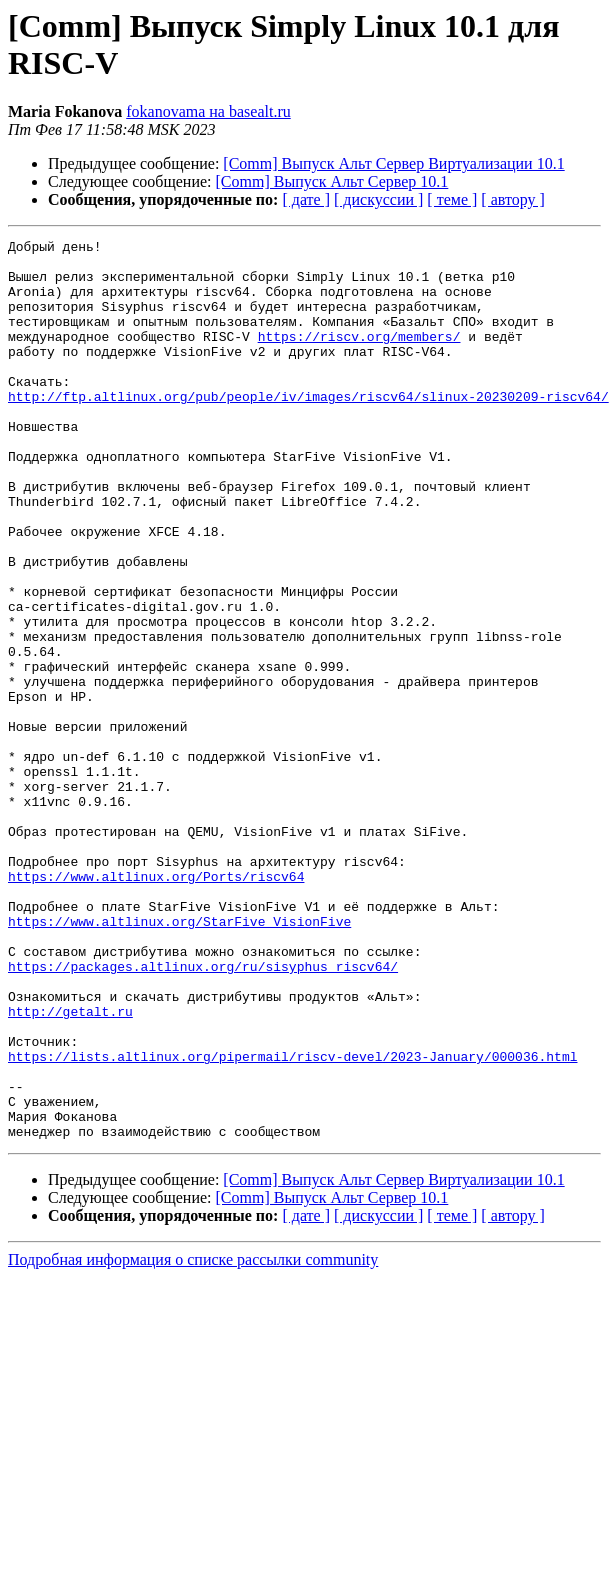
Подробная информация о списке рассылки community (193, 1439)
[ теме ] (452, 199)
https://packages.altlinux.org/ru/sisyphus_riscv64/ (203, 1113)
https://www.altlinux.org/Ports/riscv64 (156, 1005)
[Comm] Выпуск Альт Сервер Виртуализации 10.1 (393, 163)
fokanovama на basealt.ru (208, 111)
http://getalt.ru (70, 1167)
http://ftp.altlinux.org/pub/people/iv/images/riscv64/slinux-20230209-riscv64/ (308, 429)
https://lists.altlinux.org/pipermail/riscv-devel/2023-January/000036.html (292, 1221)
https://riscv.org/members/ (359, 357)
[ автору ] (512, 199)
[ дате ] (306, 199)
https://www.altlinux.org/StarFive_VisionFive (179, 1059)
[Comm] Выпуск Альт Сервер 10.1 (332, 181)
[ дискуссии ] (378, 199)
